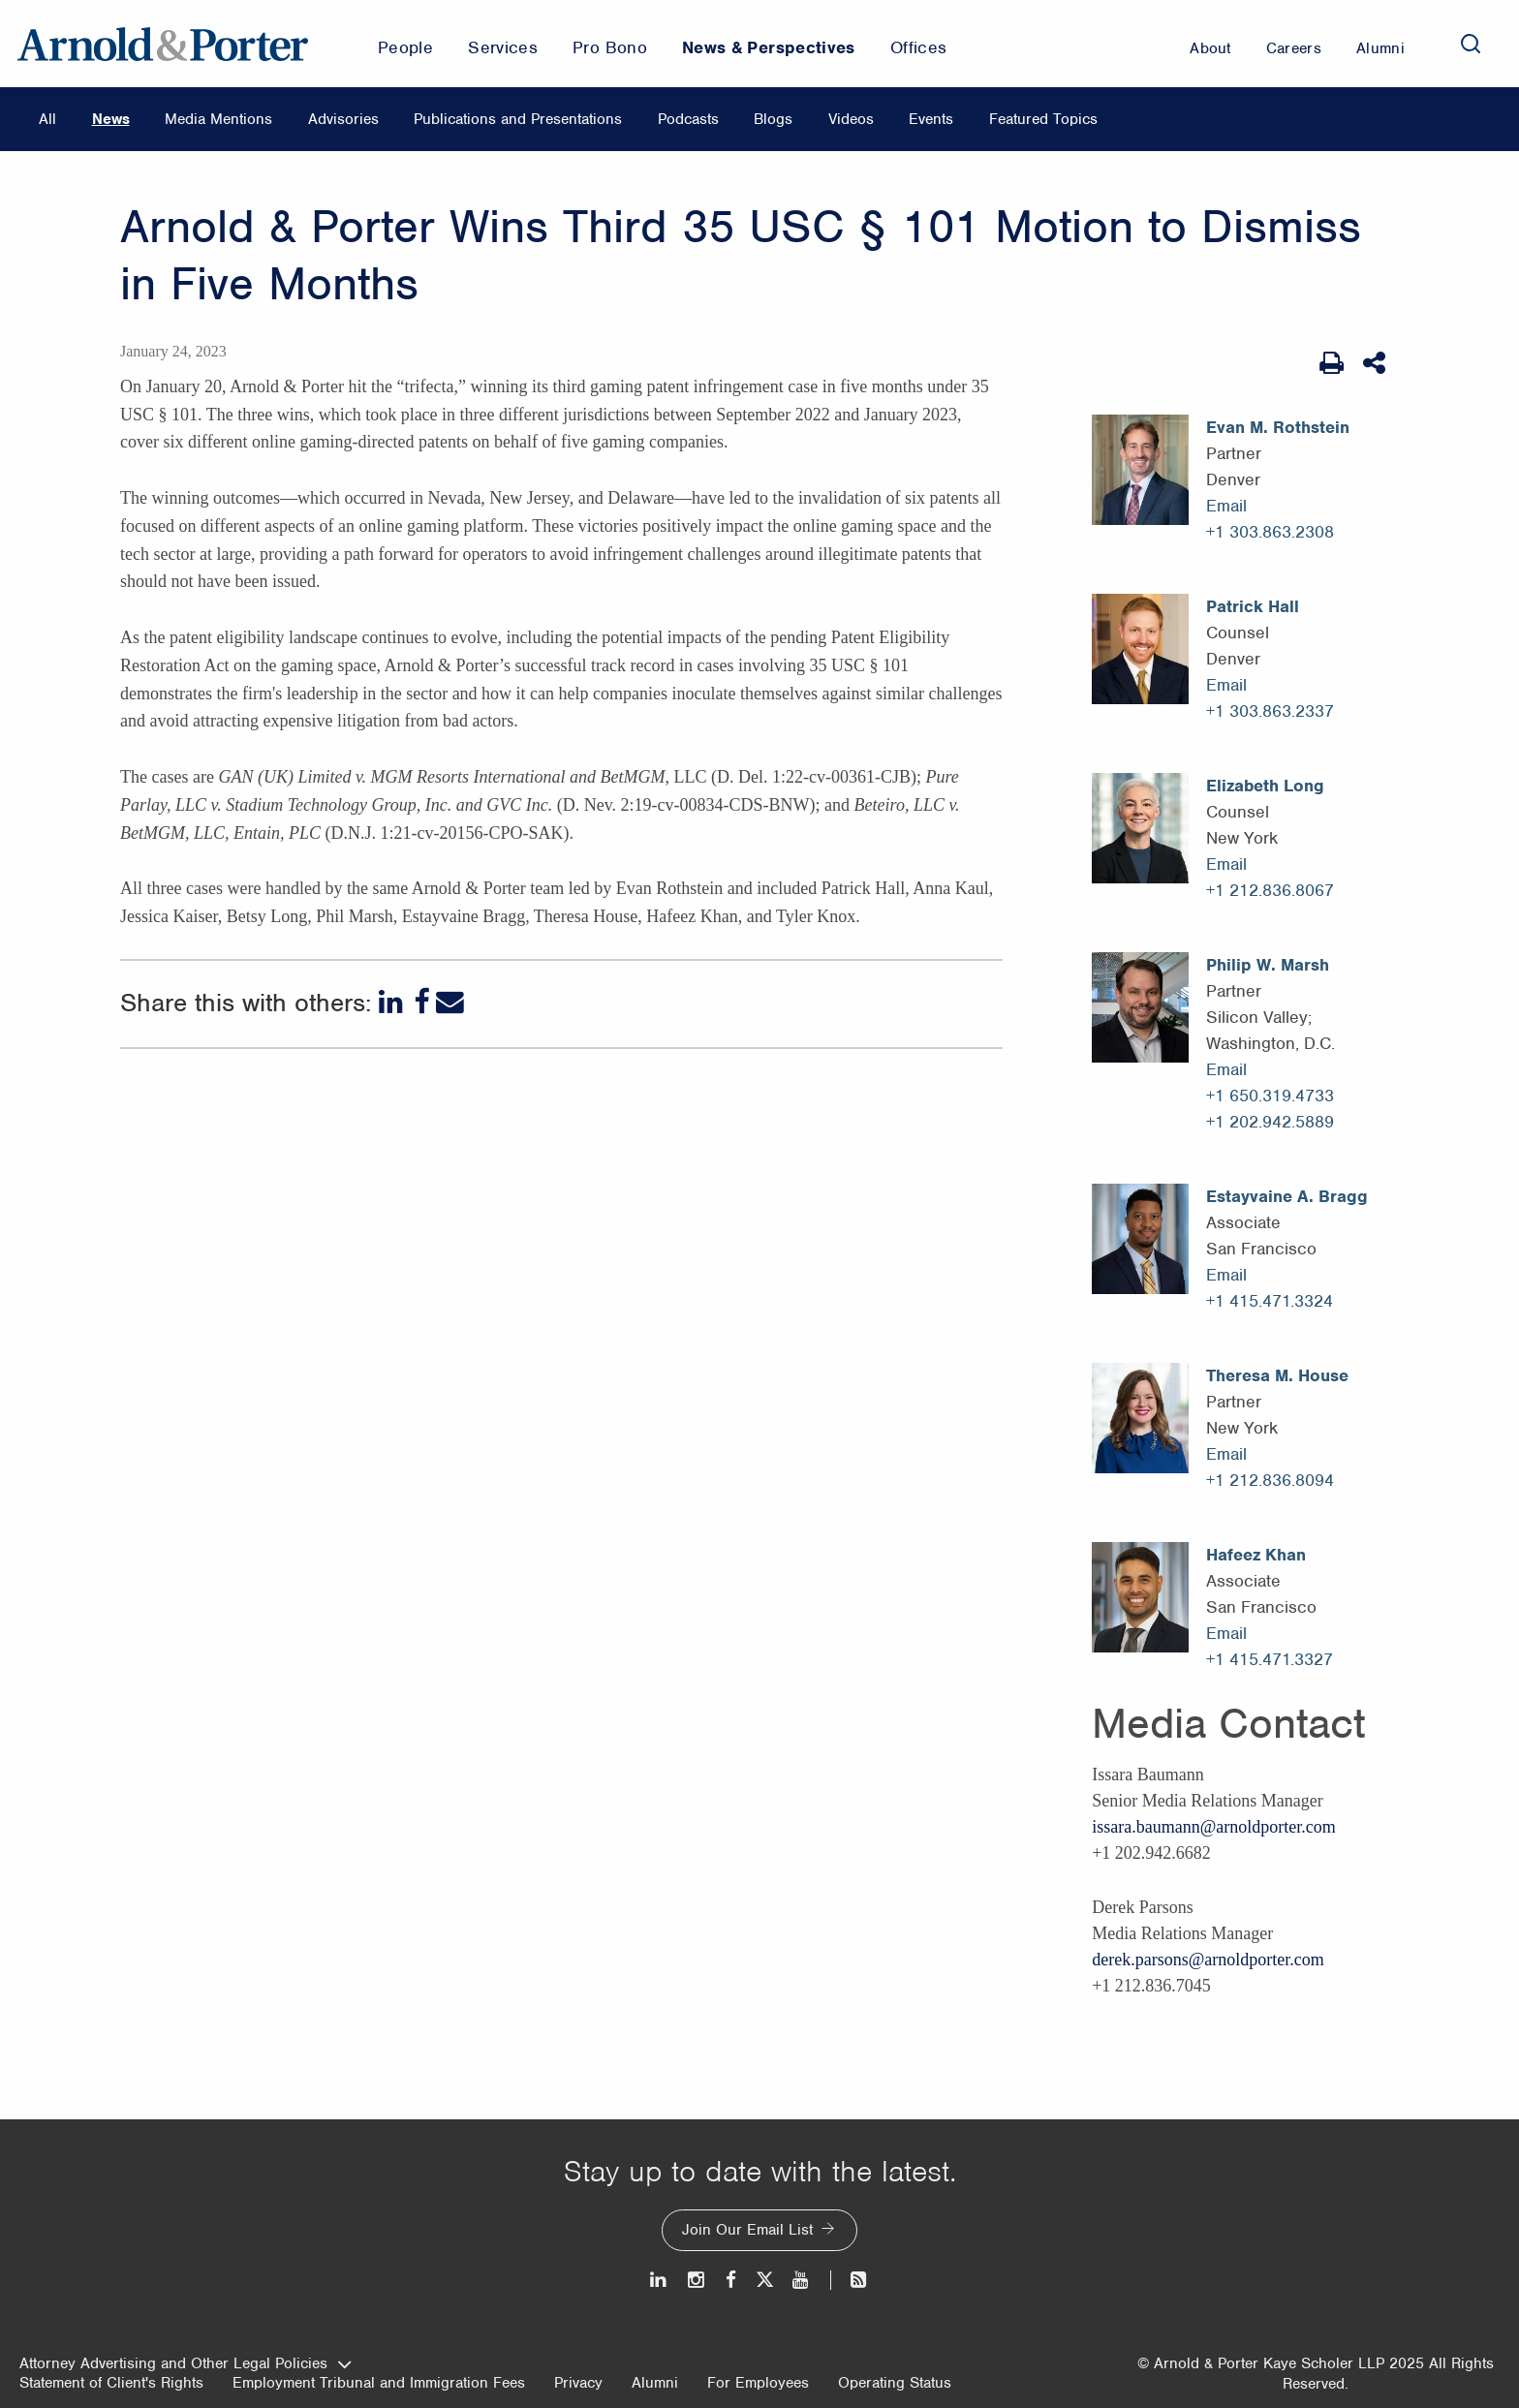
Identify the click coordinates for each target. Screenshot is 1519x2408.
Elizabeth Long (1265, 785)
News (111, 119)
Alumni (655, 2383)
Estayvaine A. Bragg (1287, 1196)
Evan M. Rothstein (1277, 427)
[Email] (450, 1002)
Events (931, 119)
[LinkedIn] (393, 1002)
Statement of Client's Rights (111, 2383)
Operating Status (894, 2383)
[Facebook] (421, 1002)
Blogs (773, 119)
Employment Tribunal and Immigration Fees (378, 2383)
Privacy (578, 2383)
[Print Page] (1331, 363)
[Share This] (1376, 363)
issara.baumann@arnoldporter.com (1214, 1827)
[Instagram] (697, 2279)
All (47, 119)
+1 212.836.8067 (1270, 890)
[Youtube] (801, 2279)
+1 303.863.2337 (1270, 711)
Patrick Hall (1252, 606)
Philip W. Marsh (1267, 964)
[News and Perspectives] (850, 2279)
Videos (851, 119)
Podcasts (688, 119)
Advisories (343, 119)
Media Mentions (218, 119)
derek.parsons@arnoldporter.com (1208, 1959)
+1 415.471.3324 (1269, 1301)
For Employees (758, 2383)
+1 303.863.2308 (1270, 531)
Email (1226, 505)
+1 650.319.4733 (1270, 1095)
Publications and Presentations (518, 119)
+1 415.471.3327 (1269, 1659)
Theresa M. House (1277, 1375)
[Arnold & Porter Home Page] (162, 43)
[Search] (1470, 43)
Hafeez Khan (1256, 1554)
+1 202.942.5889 (1270, 1121)
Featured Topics (1043, 119)
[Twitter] (764, 2279)
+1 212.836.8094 (1270, 1480)
